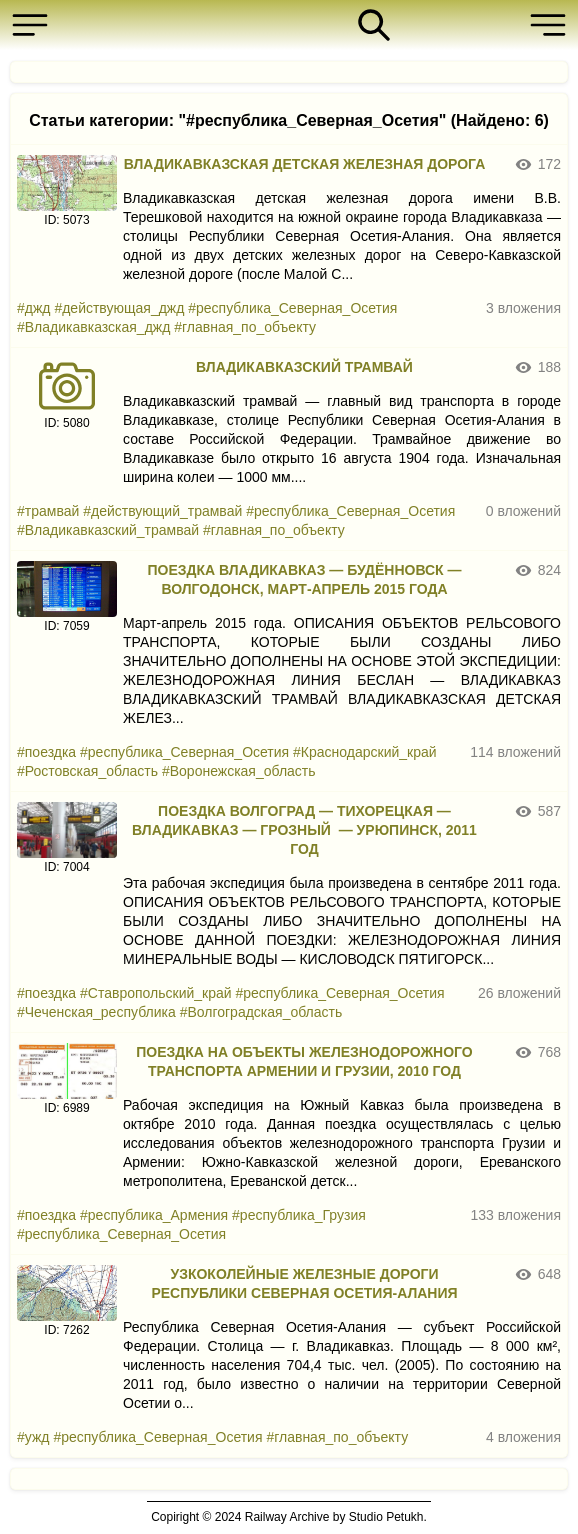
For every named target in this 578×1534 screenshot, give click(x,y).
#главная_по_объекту (245, 327)
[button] (35, 25)
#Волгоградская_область (261, 1012)
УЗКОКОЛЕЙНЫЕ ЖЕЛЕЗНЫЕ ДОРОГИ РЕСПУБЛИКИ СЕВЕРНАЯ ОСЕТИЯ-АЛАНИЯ (304, 1283)
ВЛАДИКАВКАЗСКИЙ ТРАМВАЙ (304, 367)
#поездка (46, 752)
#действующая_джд (119, 308)
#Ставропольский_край (156, 993)
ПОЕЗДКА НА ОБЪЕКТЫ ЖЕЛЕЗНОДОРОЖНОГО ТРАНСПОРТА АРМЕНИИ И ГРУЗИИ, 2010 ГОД (304, 1061)
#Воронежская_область (239, 771)
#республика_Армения (154, 1215)
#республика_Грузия (299, 1215)
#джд (34, 308)
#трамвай (48, 511)
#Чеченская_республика (96, 1012)
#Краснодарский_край (365, 752)
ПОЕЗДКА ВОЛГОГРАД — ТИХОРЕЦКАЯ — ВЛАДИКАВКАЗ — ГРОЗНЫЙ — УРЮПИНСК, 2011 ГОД (304, 830)
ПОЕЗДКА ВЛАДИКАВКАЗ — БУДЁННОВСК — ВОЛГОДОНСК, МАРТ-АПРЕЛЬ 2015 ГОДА (304, 579)
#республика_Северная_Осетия (292, 308)
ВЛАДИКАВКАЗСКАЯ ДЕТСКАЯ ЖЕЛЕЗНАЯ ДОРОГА (305, 164)
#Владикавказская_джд (93, 327)
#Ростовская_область (87, 771)
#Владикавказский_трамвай (108, 530)
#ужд (33, 1437)
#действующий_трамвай (162, 511)
